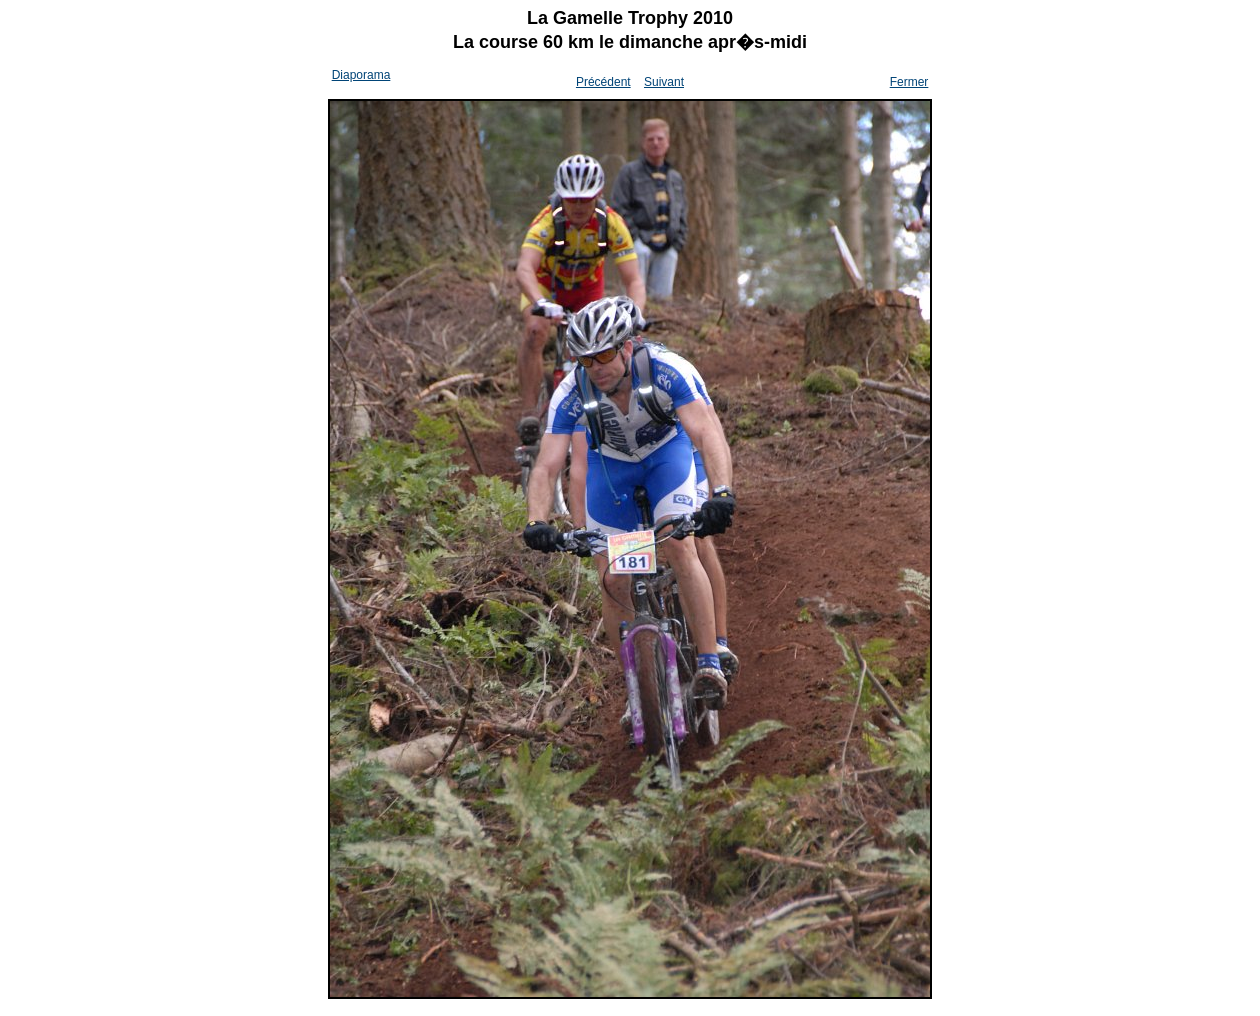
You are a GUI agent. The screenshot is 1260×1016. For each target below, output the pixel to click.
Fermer (909, 82)
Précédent (603, 82)
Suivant (664, 82)
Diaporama (361, 75)
